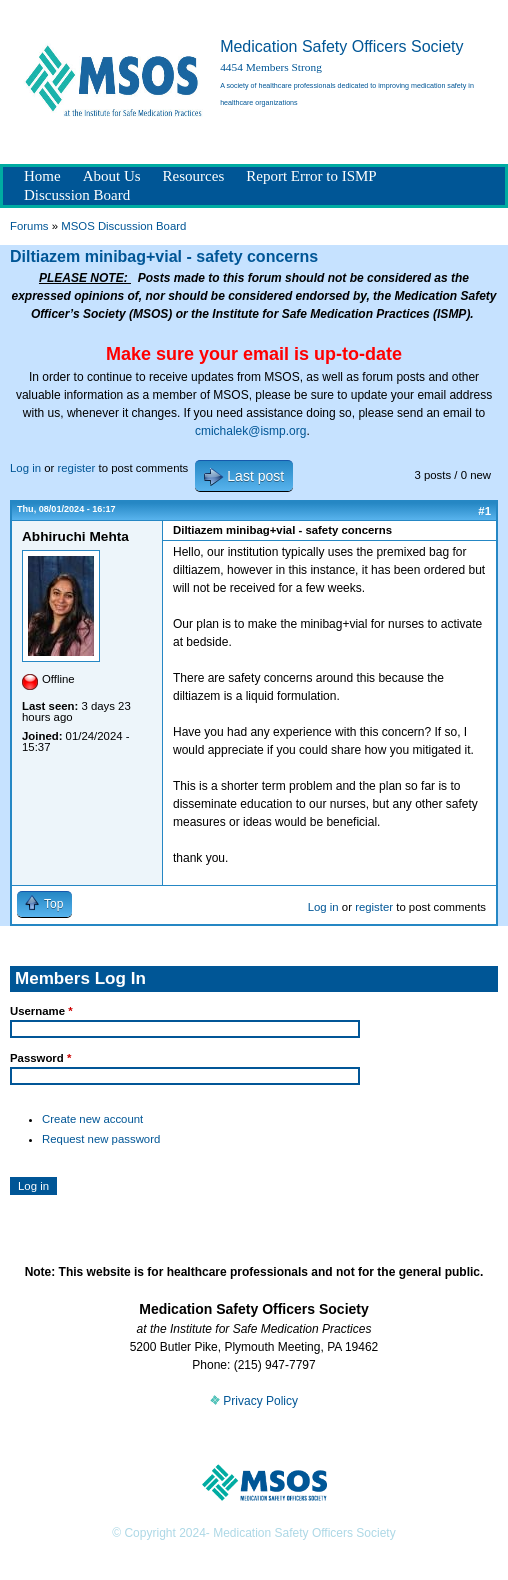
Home (42, 176)
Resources (194, 176)
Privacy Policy (254, 1401)
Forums (29, 226)
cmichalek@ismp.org (251, 431)
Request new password (101, 1139)
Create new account (92, 1119)
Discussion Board (77, 195)
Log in (25, 468)
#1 (484, 511)
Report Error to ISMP (311, 176)
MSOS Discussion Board (123, 226)
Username (41, 1011)
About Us (112, 176)
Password (40, 1058)
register (76, 468)
